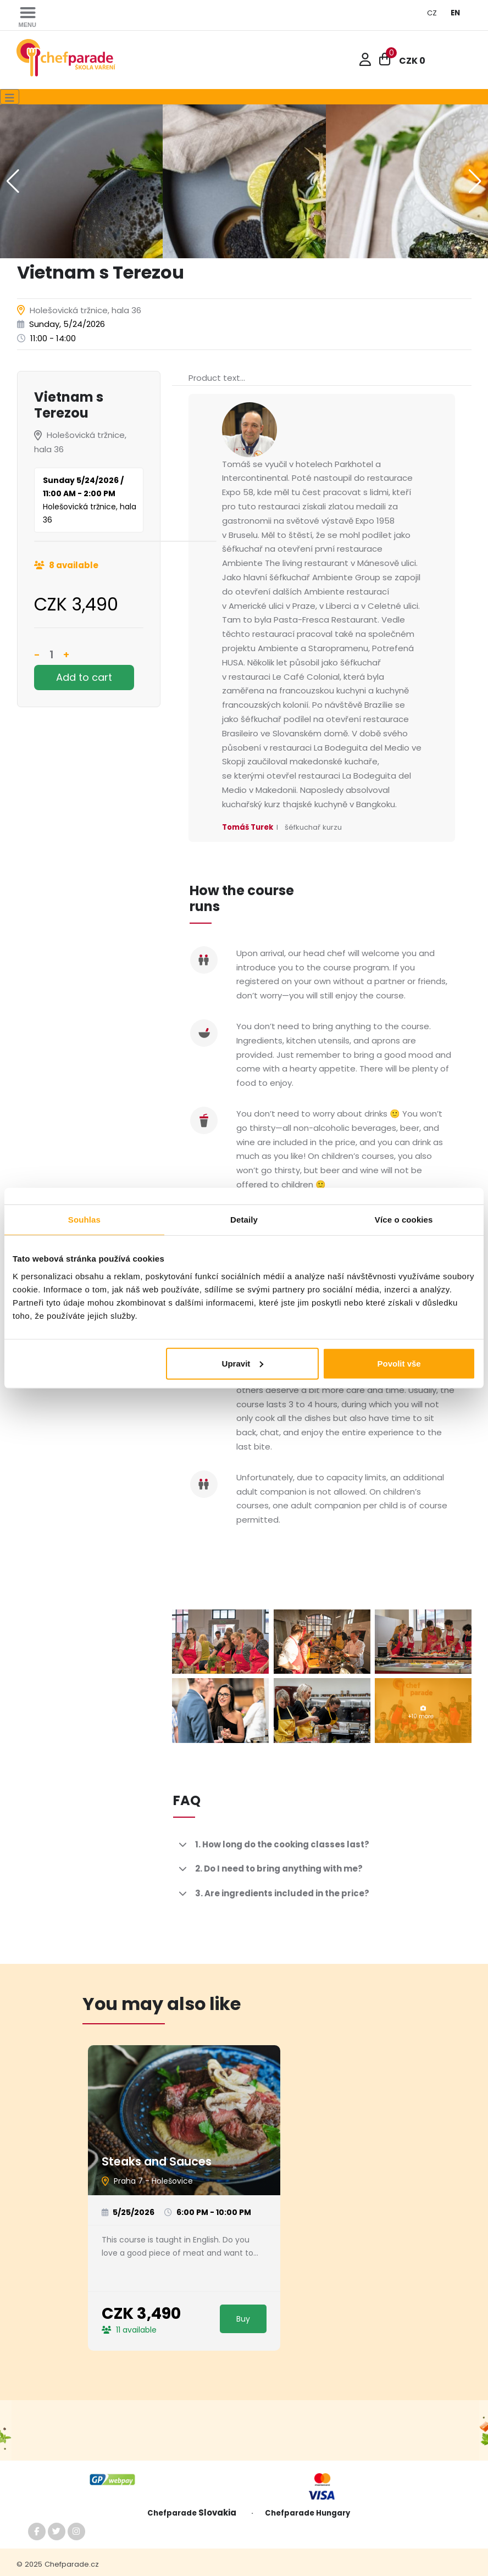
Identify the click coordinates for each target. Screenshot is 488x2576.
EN (455, 13)
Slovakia (219, 2512)
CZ (432, 13)
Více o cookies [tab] (404, 1219)
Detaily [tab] (244, 1219)
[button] (475, 181)
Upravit (243, 1363)
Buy (243, 2318)
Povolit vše (398, 1363)
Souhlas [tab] (84, 1219)
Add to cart (84, 677)
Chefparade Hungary (307, 2513)
